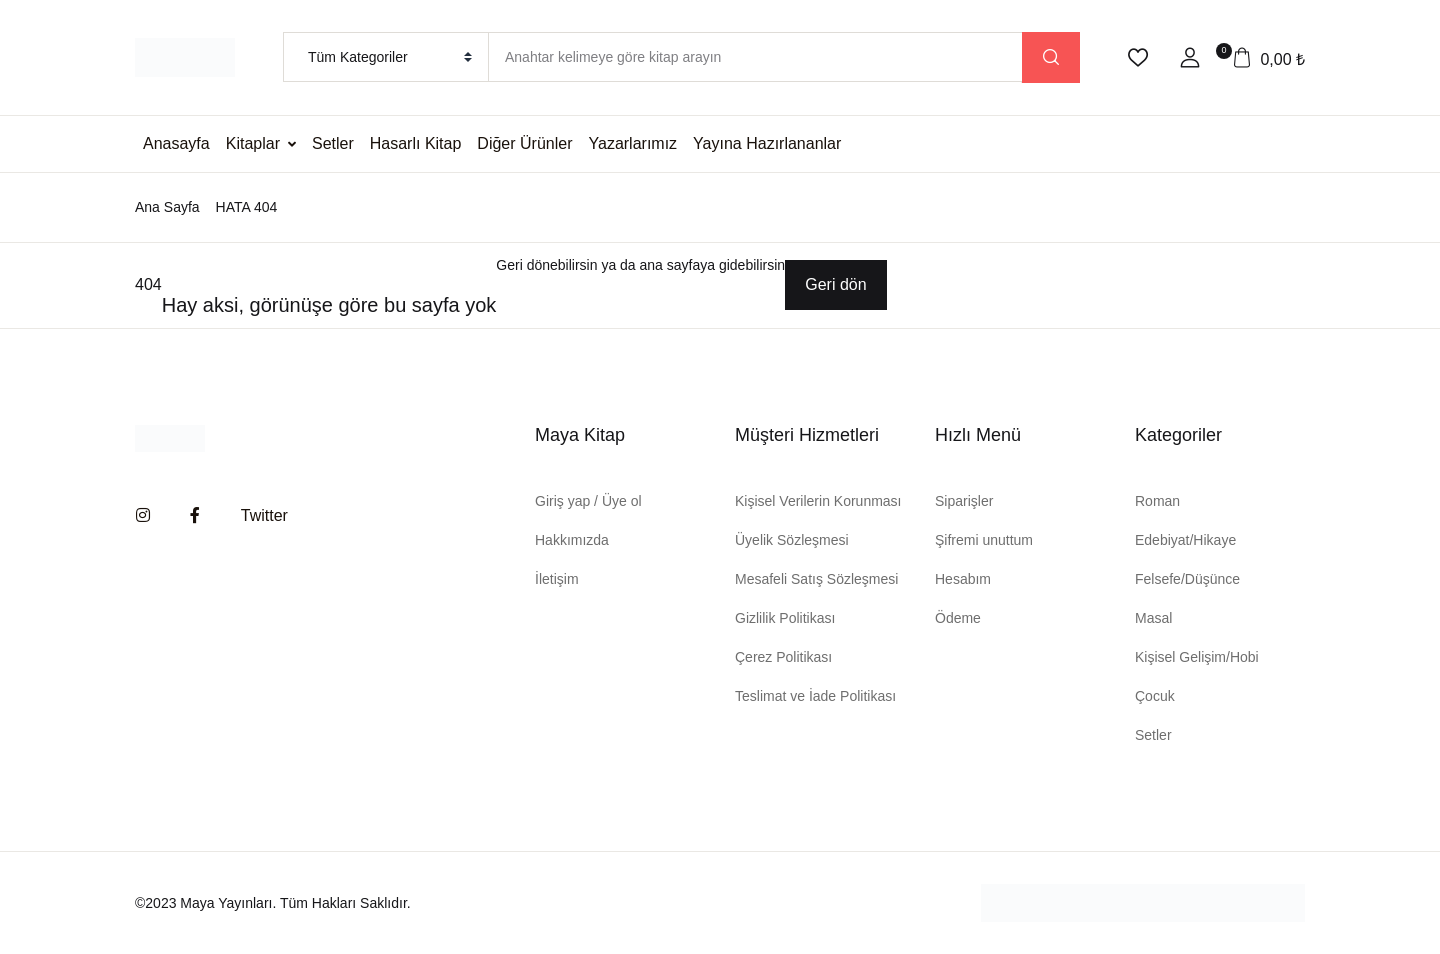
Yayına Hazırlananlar (767, 143)
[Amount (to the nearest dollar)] (755, 57)
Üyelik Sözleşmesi (792, 540)
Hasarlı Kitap (416, 143)
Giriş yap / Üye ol (588, 501)
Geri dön (835, 284)
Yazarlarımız (633, 143)
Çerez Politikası (783, 657)
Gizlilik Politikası (785, 618)
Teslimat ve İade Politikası (815, 696)
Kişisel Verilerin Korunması (818, 501)
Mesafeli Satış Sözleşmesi (816, 579)
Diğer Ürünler (524, 143)
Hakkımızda (572, 540)
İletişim (557, 579)
